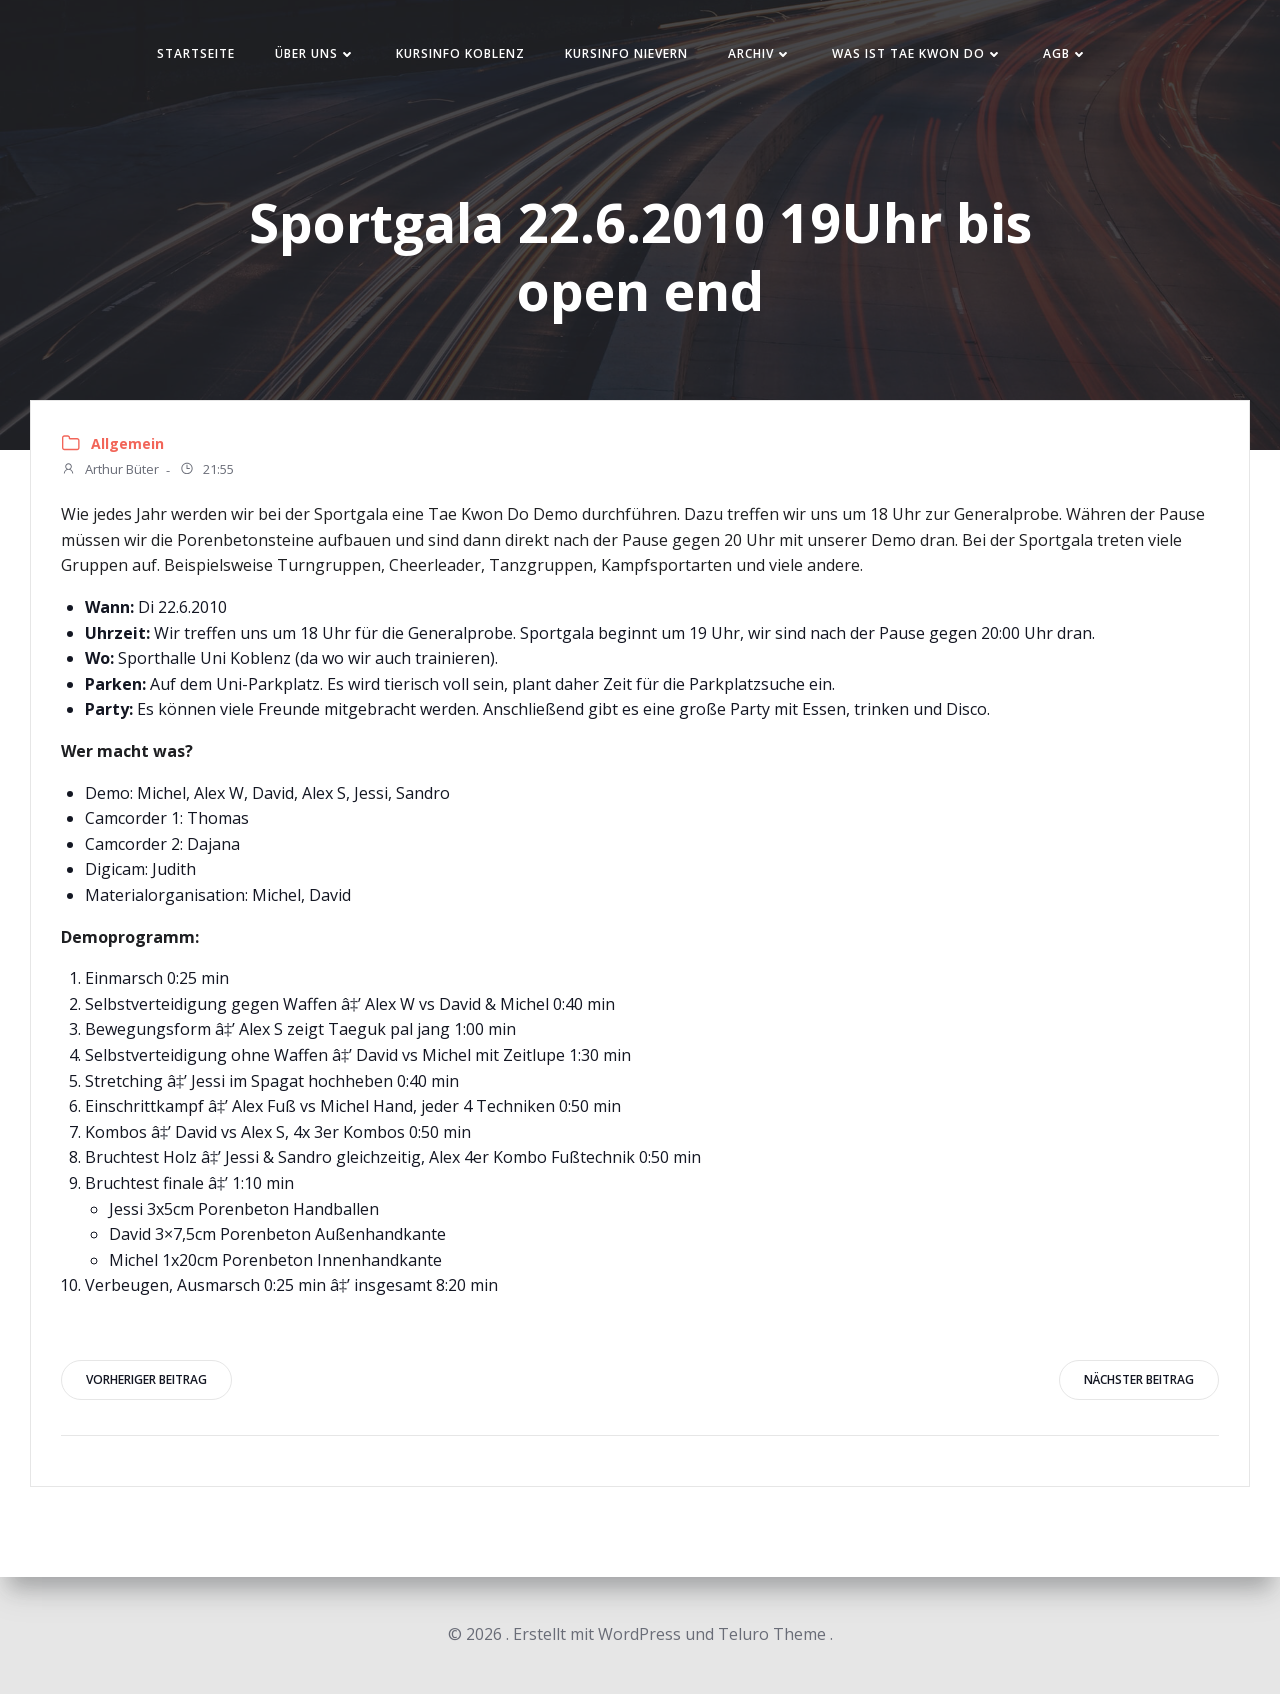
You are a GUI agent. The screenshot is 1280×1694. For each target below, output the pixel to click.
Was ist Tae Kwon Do (917, 53)
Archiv (760, 53)
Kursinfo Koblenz (460, 53)
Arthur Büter (110, 471)
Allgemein (127, 443)
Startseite (196, 53)
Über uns (315, 53)
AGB (1065, 53)
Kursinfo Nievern (626, 53)
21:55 (206, 471)
